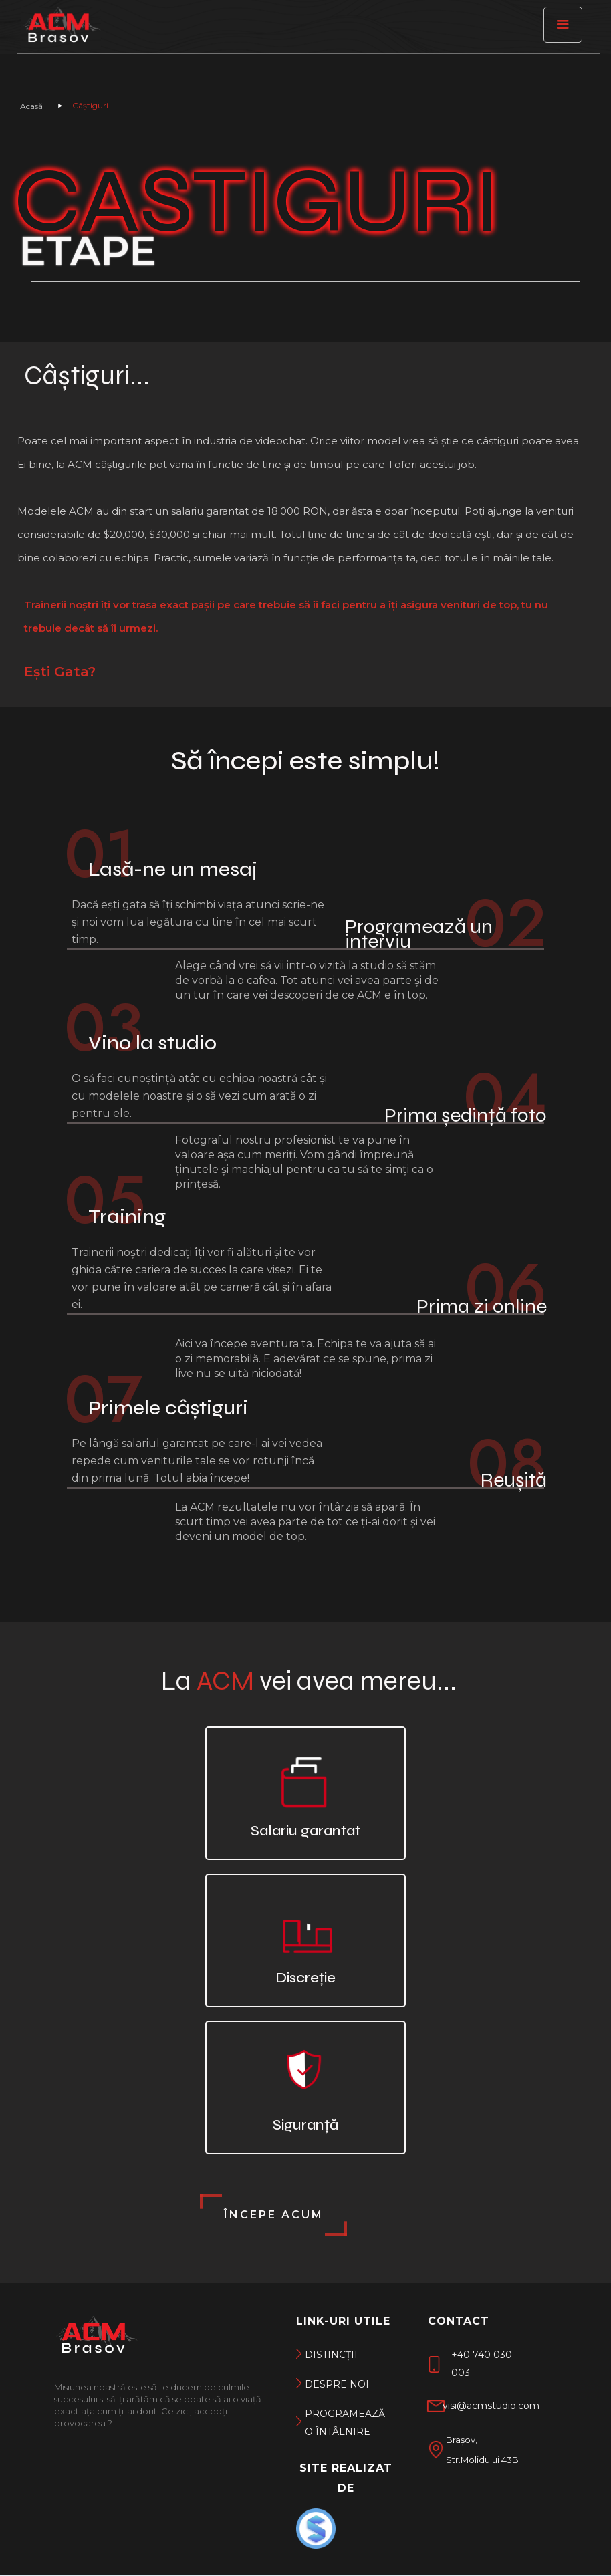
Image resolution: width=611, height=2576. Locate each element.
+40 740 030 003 (481, 2364)
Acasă (31, 106)
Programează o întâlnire (341, 2423)
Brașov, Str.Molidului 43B (482, 2449)
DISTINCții (331, 2355)
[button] (562, 25)
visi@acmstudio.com (491, 2406)
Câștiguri (90, 105)
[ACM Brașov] (61, 30)
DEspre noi (337, 2384)
